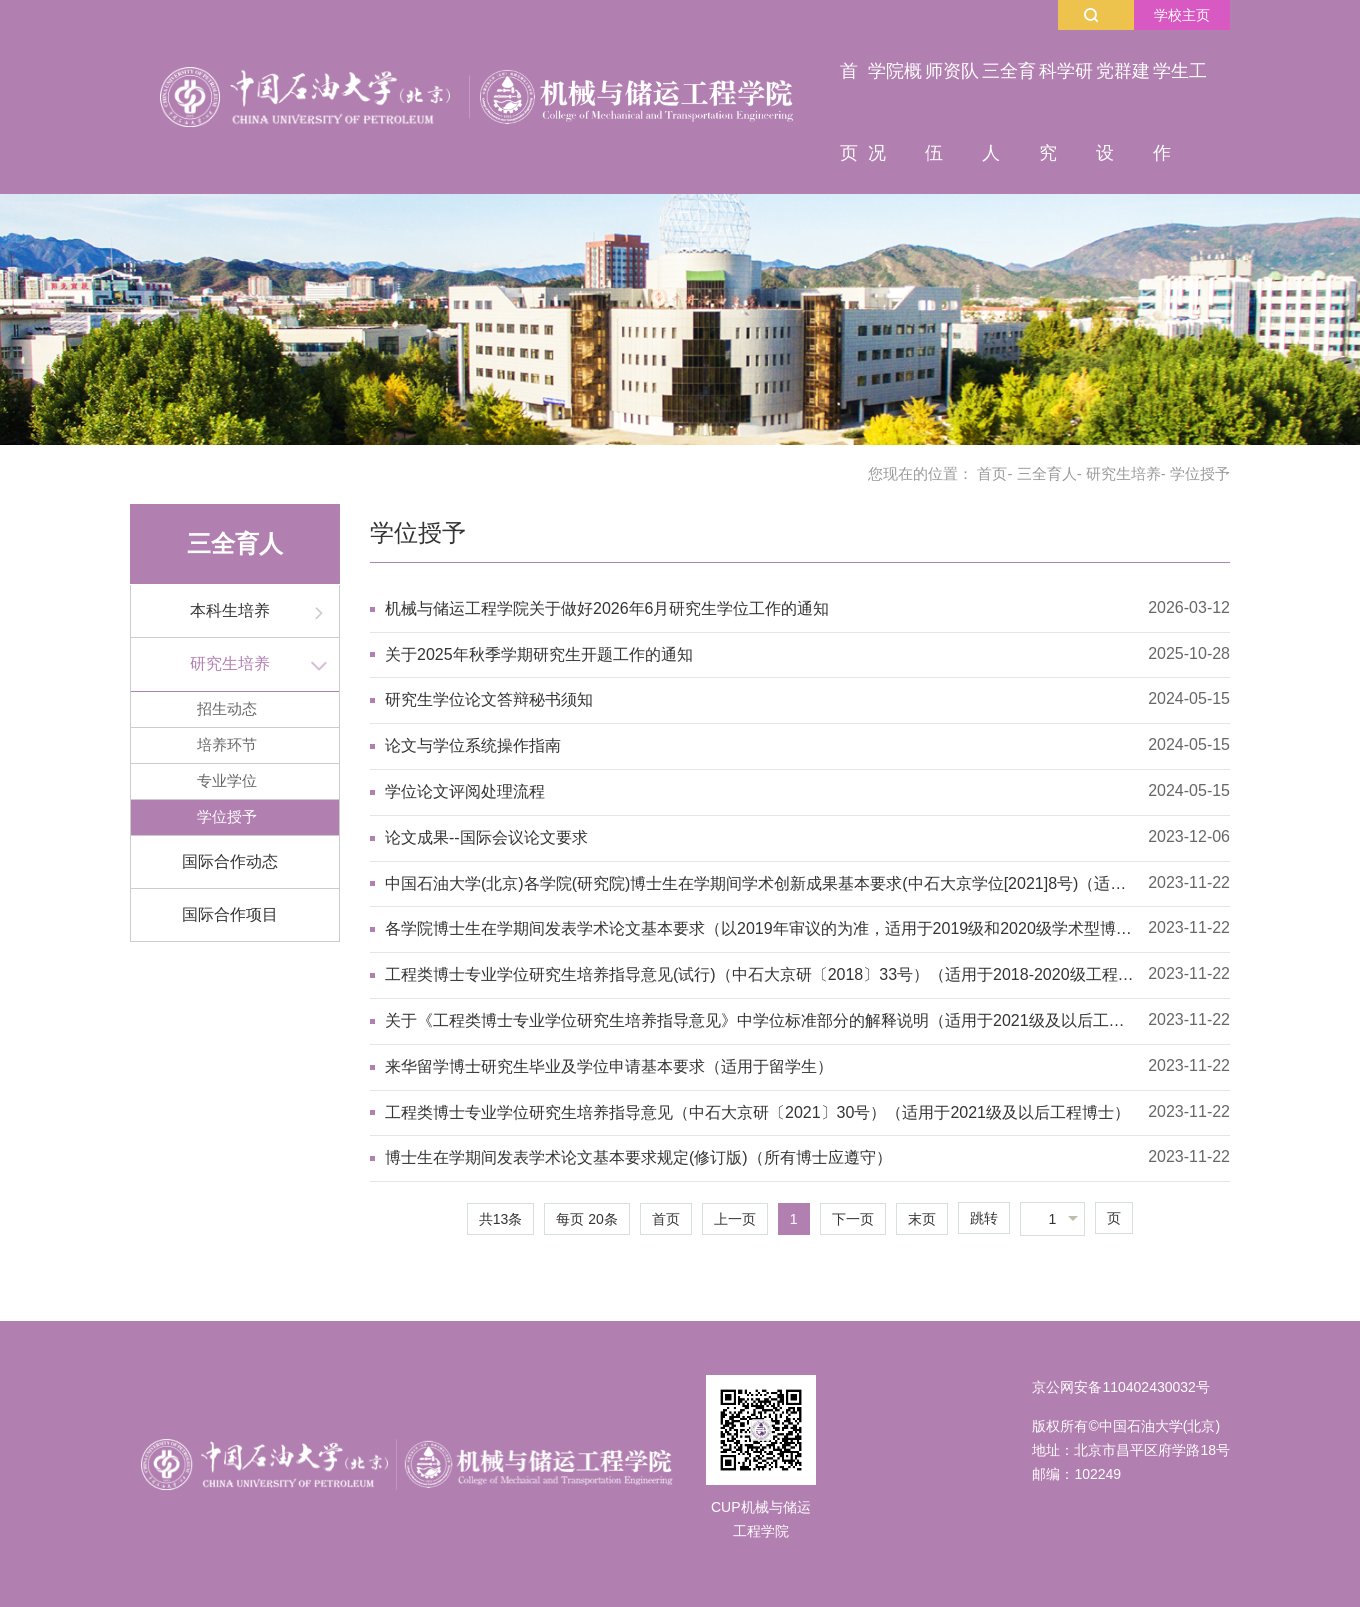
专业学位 (227, 780)
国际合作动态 (230, 861)
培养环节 (227, 744)
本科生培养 (230, 610)
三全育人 (1047, 473)
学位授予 (227, 816)
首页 (992, 473)
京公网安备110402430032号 (1120, 1387)
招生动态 (227, 708)
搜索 (1091, 15)
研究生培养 (1123, 473)
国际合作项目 (230, 914)
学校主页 (1182, 15)
